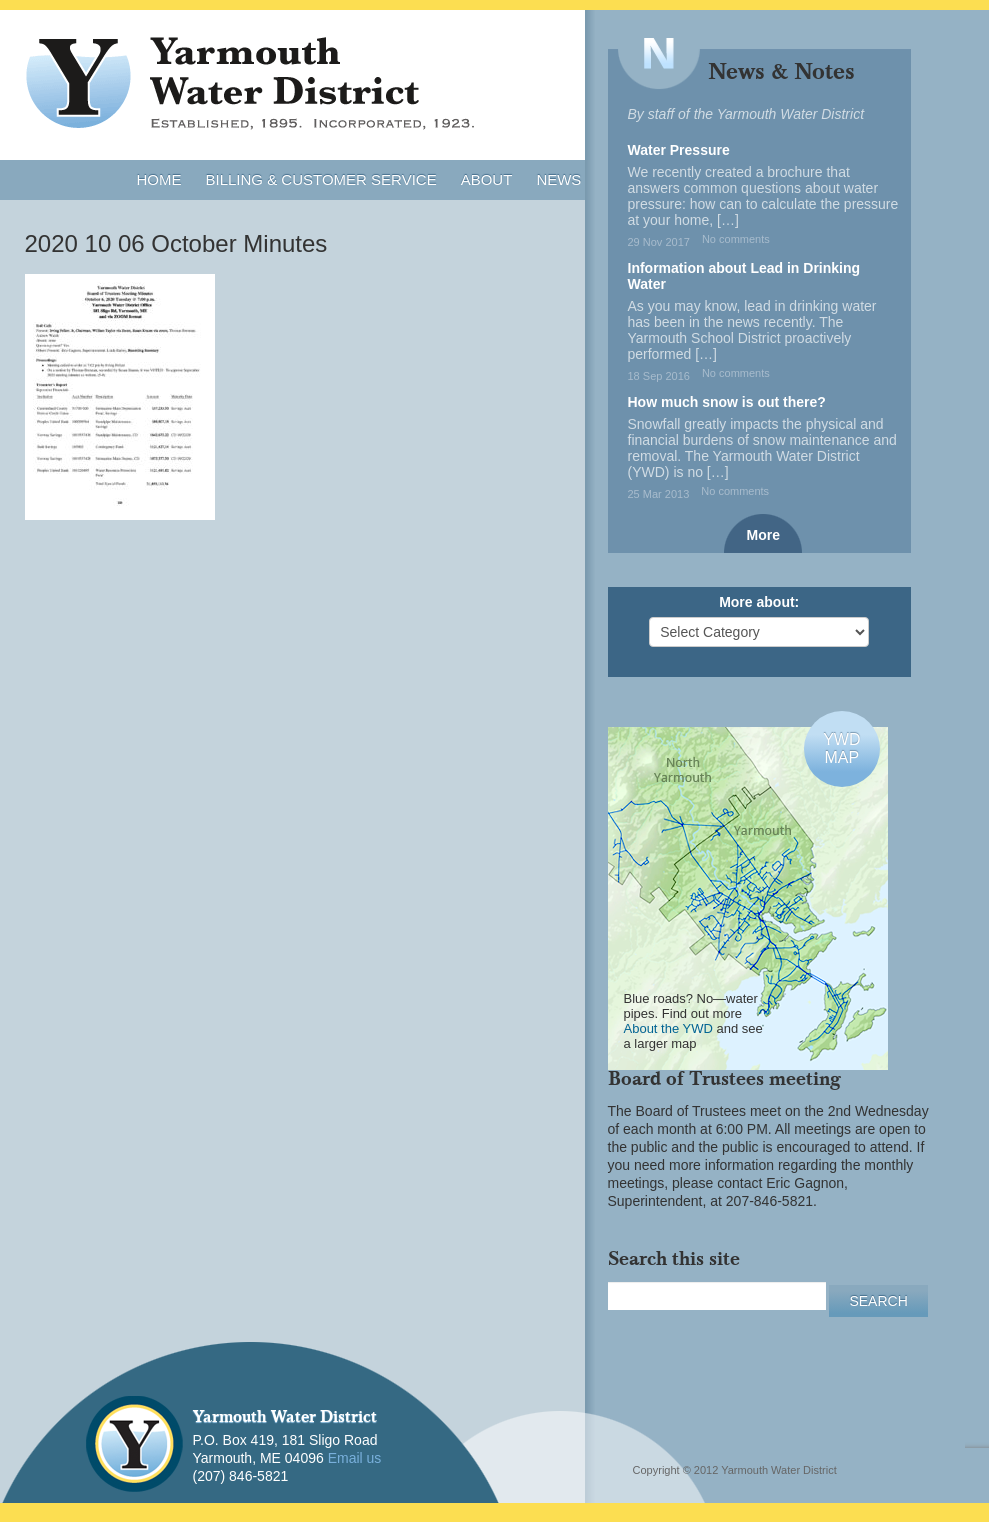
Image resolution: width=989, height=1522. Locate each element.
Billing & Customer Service (321, 179)
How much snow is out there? (727, 402)
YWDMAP (841, 748)
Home (159, 179)
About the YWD (668, 1028)
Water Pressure (679, 150)
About (487, 179)
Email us (355, 1458)
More (763, 535)
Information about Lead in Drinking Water (744, 276)
